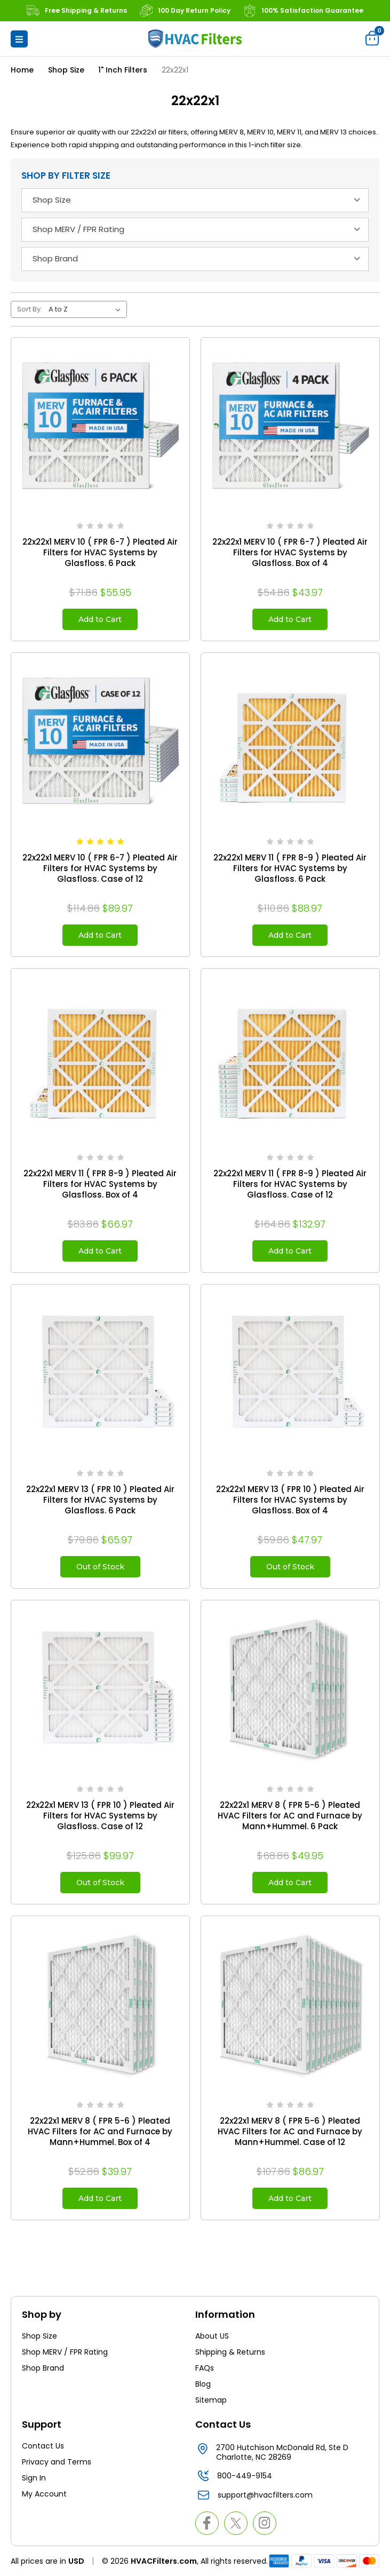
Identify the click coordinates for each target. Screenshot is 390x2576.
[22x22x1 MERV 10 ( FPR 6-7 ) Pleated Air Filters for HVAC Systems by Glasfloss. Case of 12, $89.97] (100, 742)
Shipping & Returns (230, 2352)
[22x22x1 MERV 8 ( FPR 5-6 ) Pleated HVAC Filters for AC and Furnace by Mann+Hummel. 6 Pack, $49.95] (290, 1689)
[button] (19, 38)
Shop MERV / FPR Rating (65, 2352)
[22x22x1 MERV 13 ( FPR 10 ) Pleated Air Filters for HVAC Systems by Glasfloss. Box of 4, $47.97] (290, 1373)
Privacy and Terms (56, 2462)
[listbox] (86, 309)
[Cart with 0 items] (372, 37)
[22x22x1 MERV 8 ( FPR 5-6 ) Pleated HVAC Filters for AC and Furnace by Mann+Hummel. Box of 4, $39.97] (100, 2005)
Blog (203, 2384)
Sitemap (211, 2400)
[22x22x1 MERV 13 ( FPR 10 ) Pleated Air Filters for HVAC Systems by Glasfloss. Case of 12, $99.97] (100, 1689)
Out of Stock (100, 1567)
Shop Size (39, 2336)
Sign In (34, 2478)
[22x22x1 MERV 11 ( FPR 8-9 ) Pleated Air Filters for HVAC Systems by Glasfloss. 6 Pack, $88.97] (290, 742)
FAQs (204, 2368)
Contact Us (43, 2446)
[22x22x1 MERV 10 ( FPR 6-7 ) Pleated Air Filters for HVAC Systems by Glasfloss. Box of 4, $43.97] (290, 426)
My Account (44, 2494)
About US (212, 2336)
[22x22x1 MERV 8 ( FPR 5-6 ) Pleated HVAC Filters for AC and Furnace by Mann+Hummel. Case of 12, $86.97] (290, 2005)
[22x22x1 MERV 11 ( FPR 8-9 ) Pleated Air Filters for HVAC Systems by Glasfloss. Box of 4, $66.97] (100, 1057)
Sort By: (29, 309)
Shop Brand (43, 2368)
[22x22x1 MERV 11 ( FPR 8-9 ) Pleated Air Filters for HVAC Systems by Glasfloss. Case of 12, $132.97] (290, 1057)
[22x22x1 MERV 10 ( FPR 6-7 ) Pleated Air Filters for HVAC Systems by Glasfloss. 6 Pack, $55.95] (100, 426)
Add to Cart (100, 619)
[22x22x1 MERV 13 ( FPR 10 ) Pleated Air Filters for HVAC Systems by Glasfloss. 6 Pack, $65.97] (100, 1373)
